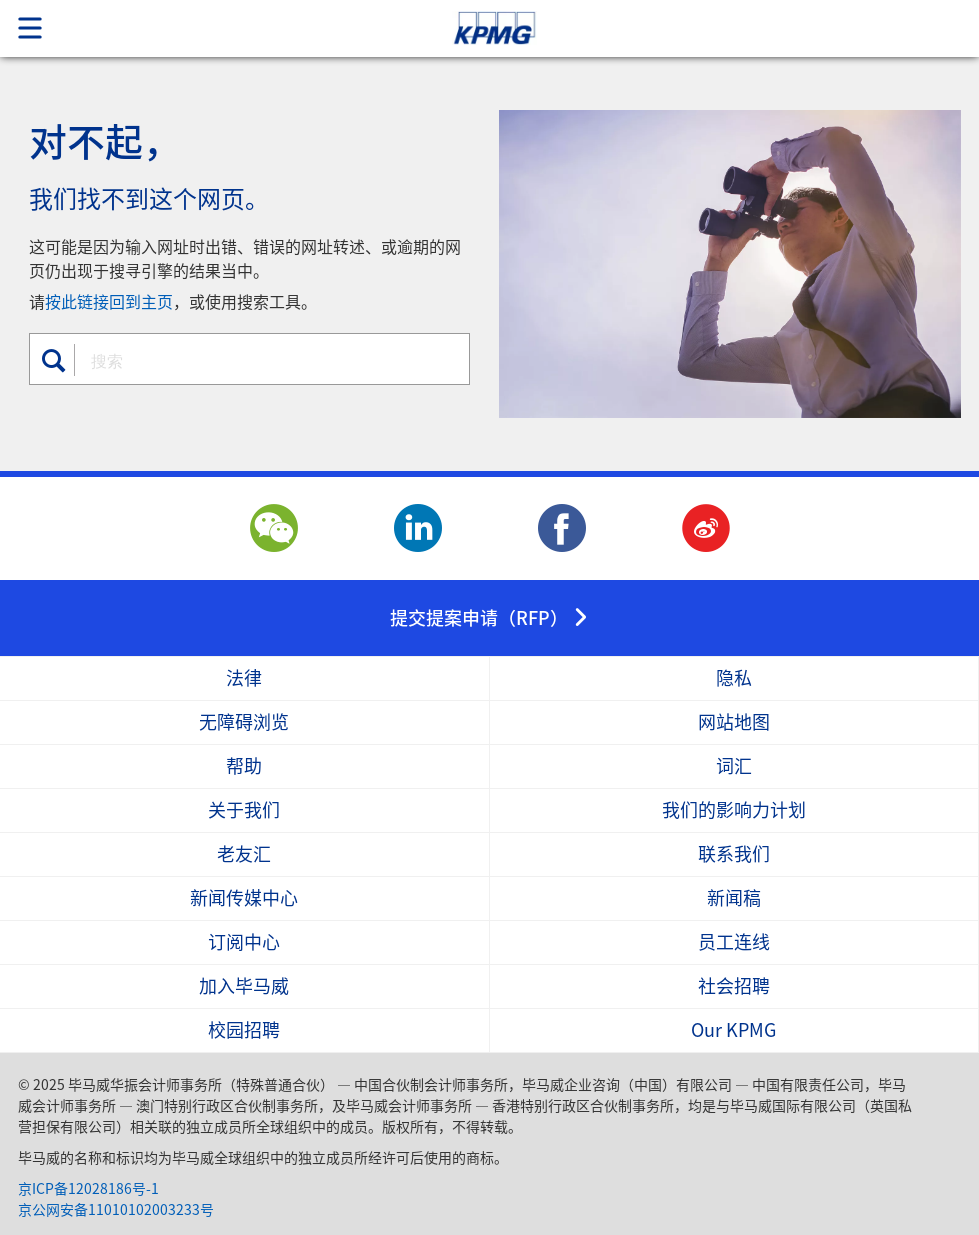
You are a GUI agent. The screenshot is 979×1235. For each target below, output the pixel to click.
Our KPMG (733, 1029)
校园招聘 (244, 1029)
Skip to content (687, 28)
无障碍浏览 (244, 721)
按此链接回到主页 (109, 301)
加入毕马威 (244, 985)
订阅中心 (244, 941)
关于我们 (244, 809)
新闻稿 (734, 897)
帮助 (244, 765)
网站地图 (734, 721)
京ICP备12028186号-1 (88, 1188)
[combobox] (261, 360)
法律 (244, 677)
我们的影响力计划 (734, 809)
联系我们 (734, 853)
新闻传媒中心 (244, 897)
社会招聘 (734, 985)
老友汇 (244, 853)
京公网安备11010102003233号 (116, 1209)
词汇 (734, 765)
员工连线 (734, 941)
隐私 (734, 677)
